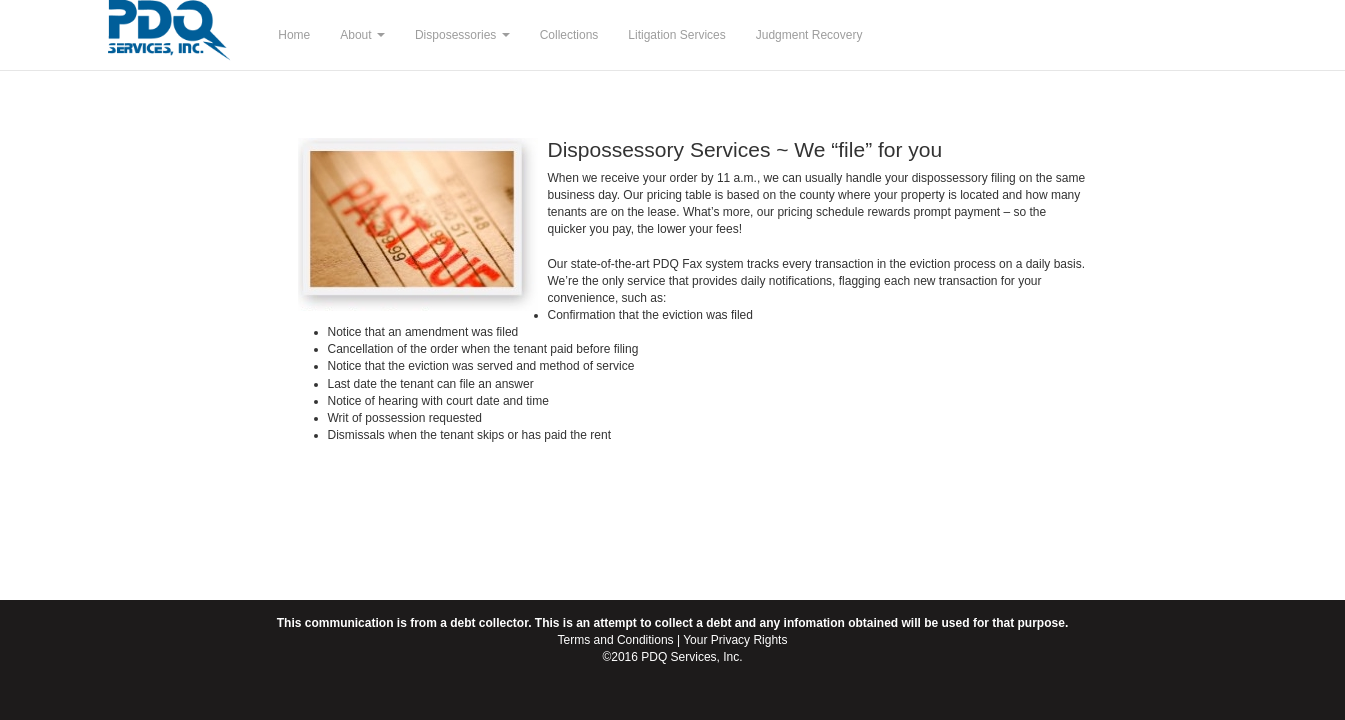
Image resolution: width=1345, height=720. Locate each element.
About (362, 35)
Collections (569, 35)
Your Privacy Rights (735, 640)
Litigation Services (676, 35)
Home (294, 35)
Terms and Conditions (616, 640)
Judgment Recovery (809, 35)
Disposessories (462, 35)
